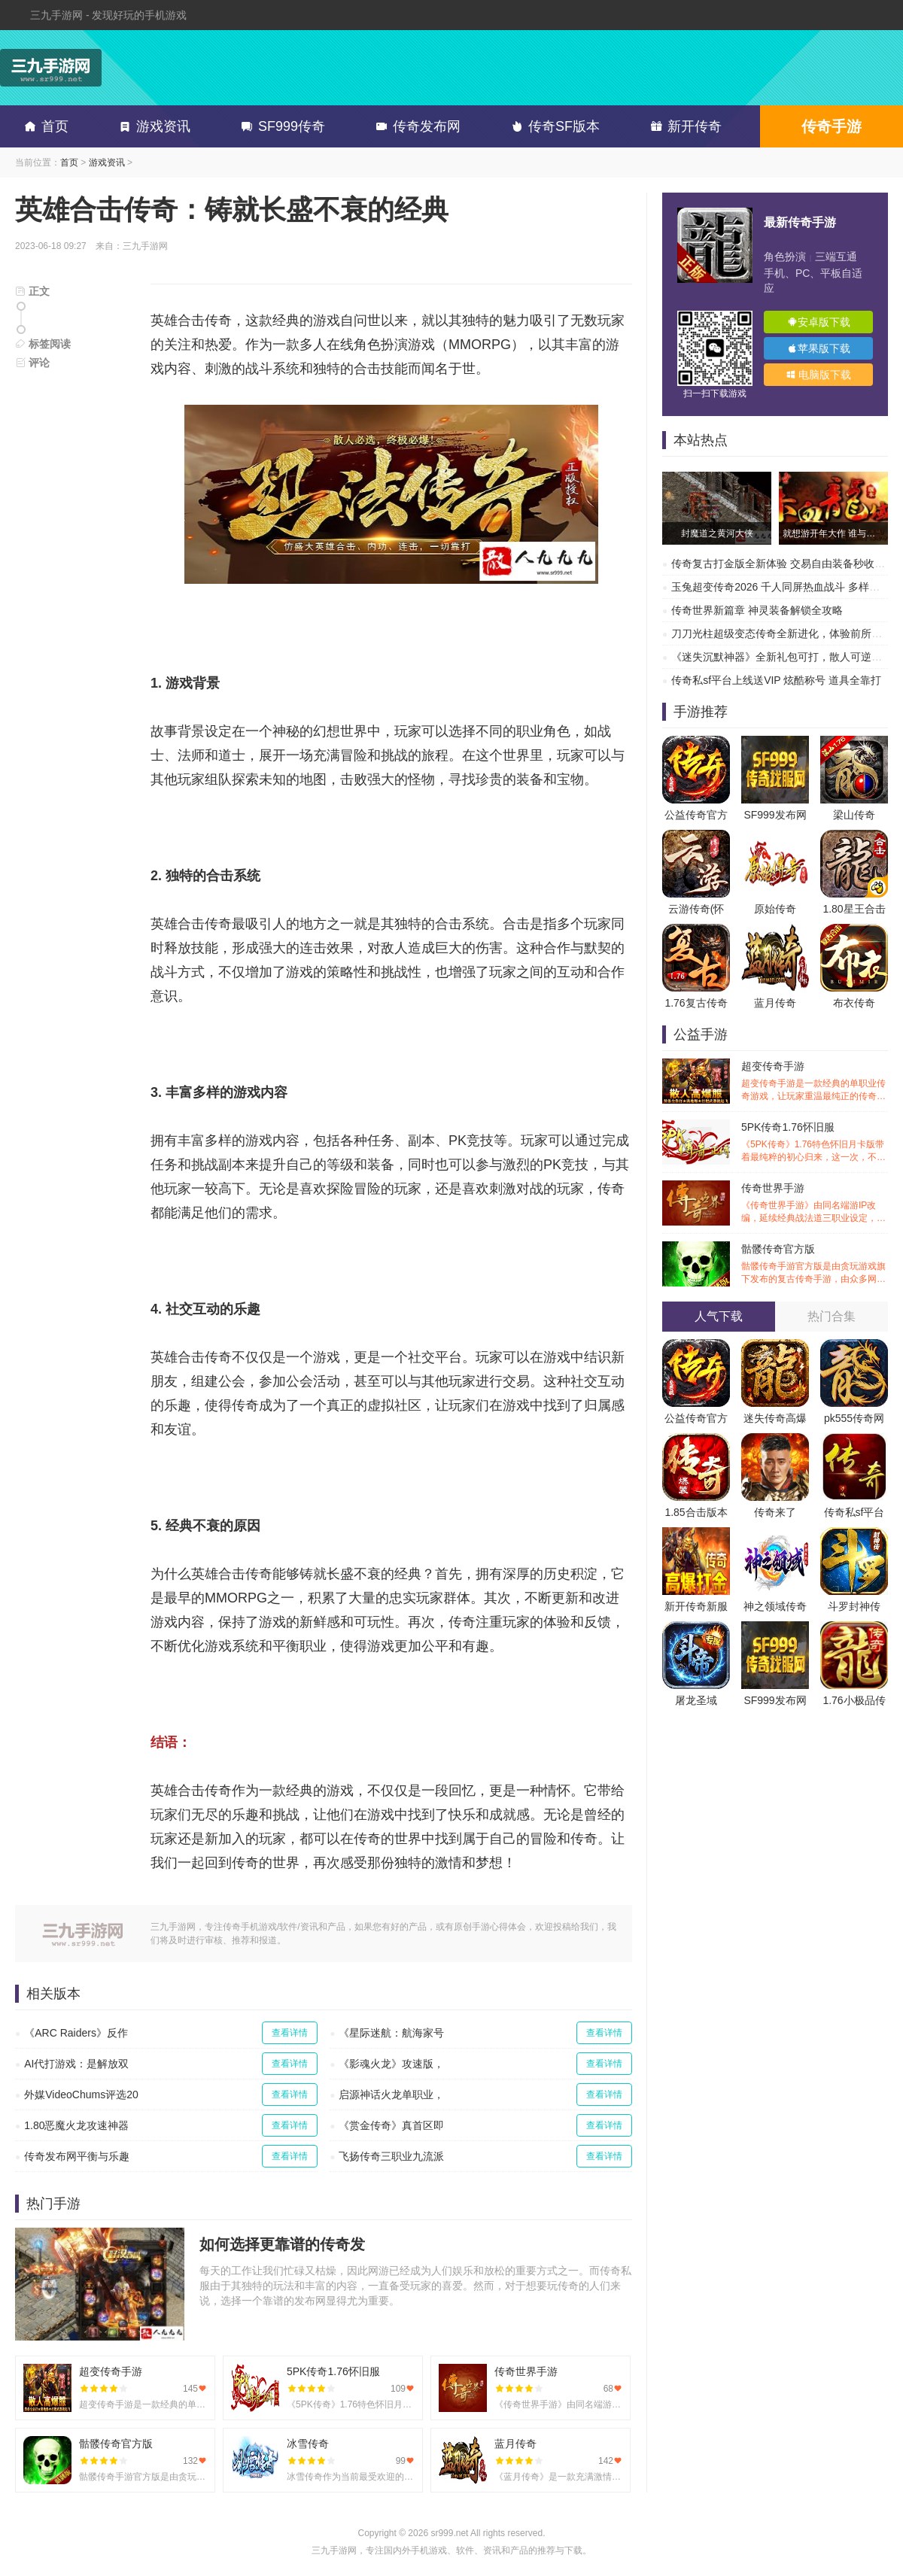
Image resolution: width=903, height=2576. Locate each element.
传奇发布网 (415, 126)
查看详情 (290, 2033)
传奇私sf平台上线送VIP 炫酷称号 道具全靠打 (776, 680)
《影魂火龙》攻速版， (391, 2064)
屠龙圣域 (696, 1700)
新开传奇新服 (696, 1606)
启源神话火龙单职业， (391, 2094)
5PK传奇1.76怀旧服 (814, 1142)
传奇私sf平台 (854, 1512)
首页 (43, 126)
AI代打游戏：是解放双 (76, 2064)
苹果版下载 (818, 348)
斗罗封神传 (854, 1606)
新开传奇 (683, 126)
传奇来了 (775, 1512)
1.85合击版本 (695, 1512)
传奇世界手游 (814, 1203)
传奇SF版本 (553, 126)
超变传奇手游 (814, 1081)
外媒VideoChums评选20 (81, 2094)
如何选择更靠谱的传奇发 (282, 2244)
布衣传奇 (854, 1003)
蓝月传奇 (775, 1003)
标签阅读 (43, 344)
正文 (32, 291)
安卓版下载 (818, 322)
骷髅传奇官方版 (814, 1264)
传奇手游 (831, 126)
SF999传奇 (280, 126)
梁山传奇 (854, 815)
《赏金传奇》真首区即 (391, 2125)
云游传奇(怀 (696, 909)
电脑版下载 (819, 375)
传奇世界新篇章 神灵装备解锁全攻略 (757, 610)
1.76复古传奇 (695, 1003)
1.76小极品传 (853, 1700)
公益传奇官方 (696, 815)
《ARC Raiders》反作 (76, 2033)
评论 (32, 363)
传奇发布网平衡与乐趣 (76, 2156)
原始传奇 (775, 909)
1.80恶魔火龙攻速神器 (76, 2125)
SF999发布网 (774, 815)
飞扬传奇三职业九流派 (391, 2156)
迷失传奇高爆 (775, 1418)
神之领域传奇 (775, 1606)
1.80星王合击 (853, 909)
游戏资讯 (152, 126)
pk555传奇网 (854, 1418)
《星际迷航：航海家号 (391, 2033)
